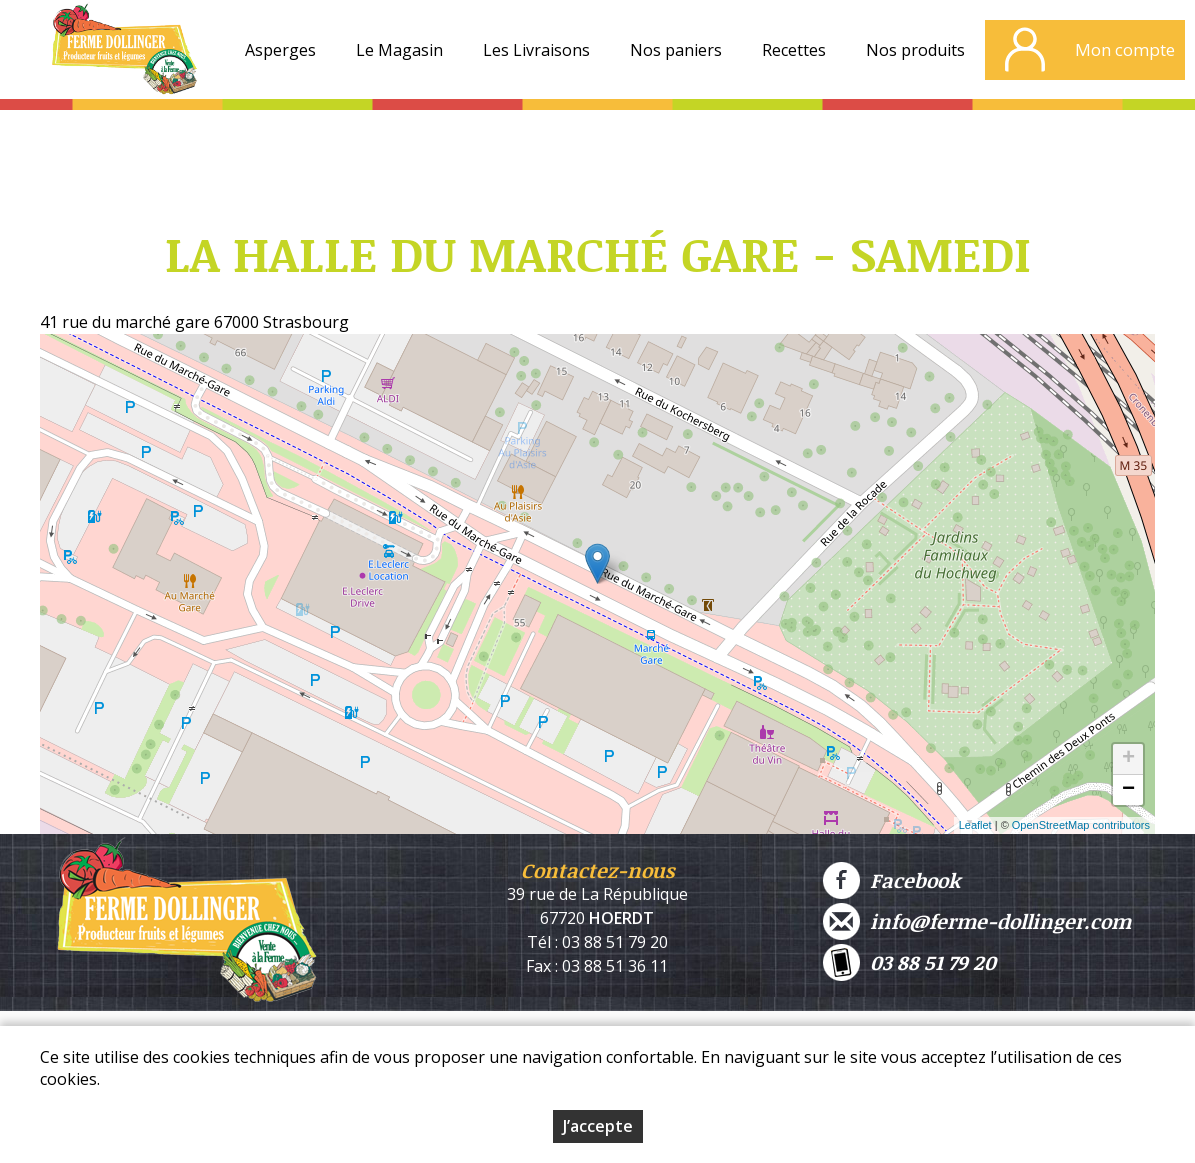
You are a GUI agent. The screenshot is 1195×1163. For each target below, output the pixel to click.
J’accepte (598, 1126)
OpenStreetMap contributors (1081, 825)
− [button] (1128, 790)
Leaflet (975, 825)
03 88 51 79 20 (909, 962)
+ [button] (1128, 759)
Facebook (891, 880)
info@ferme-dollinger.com (977, 921)
